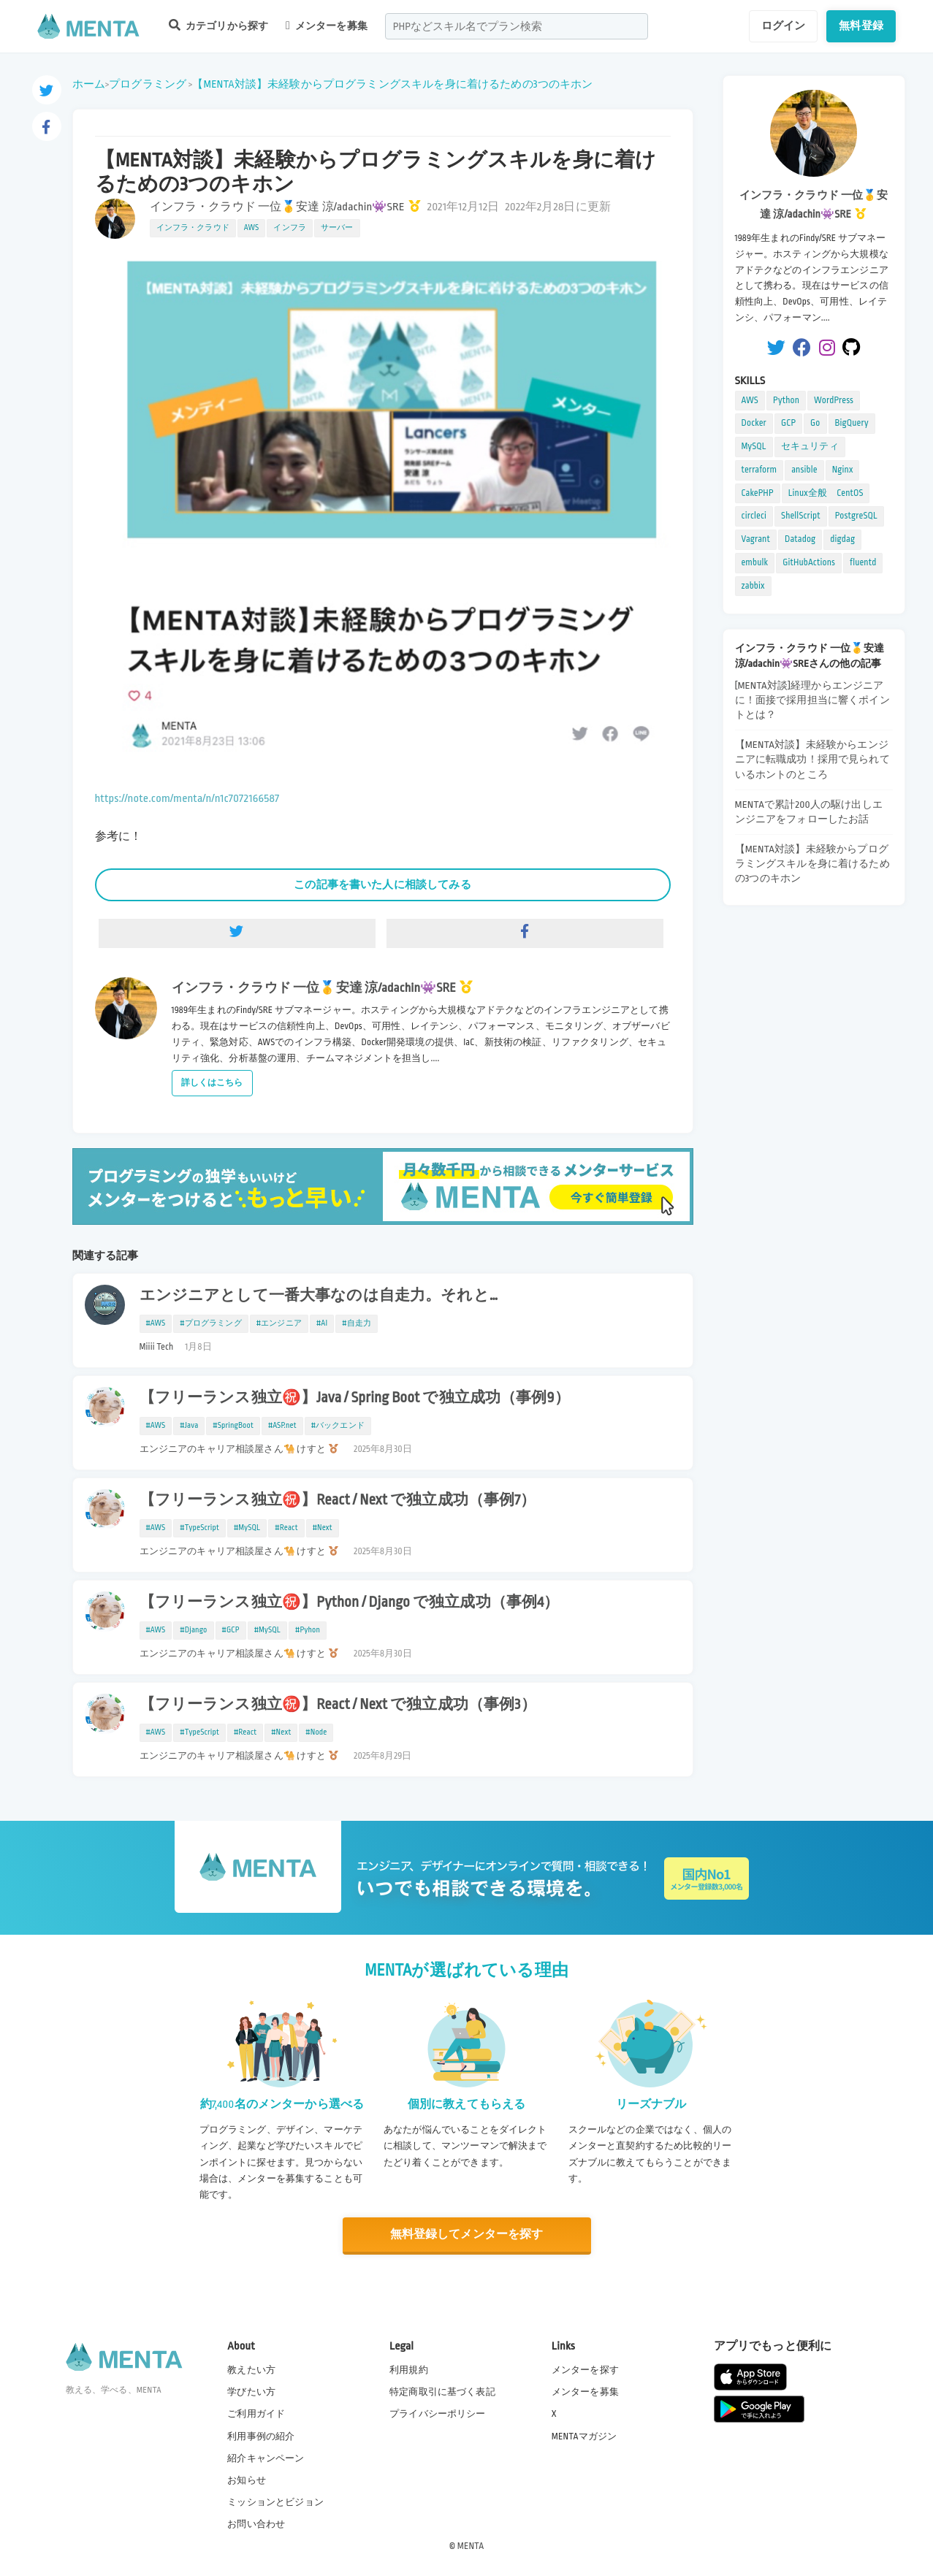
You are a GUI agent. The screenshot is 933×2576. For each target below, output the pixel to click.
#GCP (231, 1630)
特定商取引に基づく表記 (442, 2392)
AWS (251, 227)
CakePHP (758, 493)
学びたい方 (251, 2392)
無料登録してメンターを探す (467, 2234)
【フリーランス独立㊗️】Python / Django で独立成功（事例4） (350, 1602)
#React (286, 1528)
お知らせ (246, 2480)
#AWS (156, 1323)
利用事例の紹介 (260, 2436)
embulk (755, 562)
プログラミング (147, 84)
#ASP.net (282, 1425)
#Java (189, 1425)
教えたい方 (251, 2370)
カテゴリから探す (218, 25)
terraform (759, 470)
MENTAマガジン (584, 2436)
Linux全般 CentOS (826, 493)
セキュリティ (810, 446)
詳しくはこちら (212, 1083)
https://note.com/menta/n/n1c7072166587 (187, 798)
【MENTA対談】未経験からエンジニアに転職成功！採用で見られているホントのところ (812, 759)
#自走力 (356, 1323)
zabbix (753, 586)
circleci (754, 516)
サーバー (337, 227)
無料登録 (861, 25)
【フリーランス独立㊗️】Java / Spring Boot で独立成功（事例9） (355, 1398)
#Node (316, 1732)
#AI (321, 1323)
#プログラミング (210, 1323)
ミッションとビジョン (275, 2502)
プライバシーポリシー (437, 2414)
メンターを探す (585, 2370)
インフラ (289, 227)
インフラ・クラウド (192, 227)
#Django (193, 1630)
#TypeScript (199, 1528)
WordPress (833, 400)
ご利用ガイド (256, 2414)
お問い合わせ (256, 2524)
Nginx (842, 470)
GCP (788, 423)
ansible (804, 470)
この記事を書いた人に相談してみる (382, 884)
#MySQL (247, 1528)
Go (815, 423)
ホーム (88, 84)
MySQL (754, 446)
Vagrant (756, 539)
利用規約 (408, 2370)
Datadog (800, 539)
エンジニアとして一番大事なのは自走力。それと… (319, 1296)
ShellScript (800, 516)
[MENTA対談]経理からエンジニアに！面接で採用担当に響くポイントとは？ (812, 700)
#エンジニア (279, 1323)
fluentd (863, 562)
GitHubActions (808, 562)
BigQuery (852, 423)
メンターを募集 (327, 25)
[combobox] (516, 26)
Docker (754, 423)
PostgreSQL (856, 516)
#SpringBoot (233, 1425)
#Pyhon (307, 1630)
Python (786, 400)
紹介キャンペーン (265, 2458)
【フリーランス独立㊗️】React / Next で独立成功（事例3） (338, 1705)
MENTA (470, 2546)
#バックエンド (338, 1425)
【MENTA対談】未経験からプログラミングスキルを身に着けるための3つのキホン (392, 84)
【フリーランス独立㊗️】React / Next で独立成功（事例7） (338, 1500)
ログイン (783, 25)
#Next (322, 1528)
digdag (842, 539)
